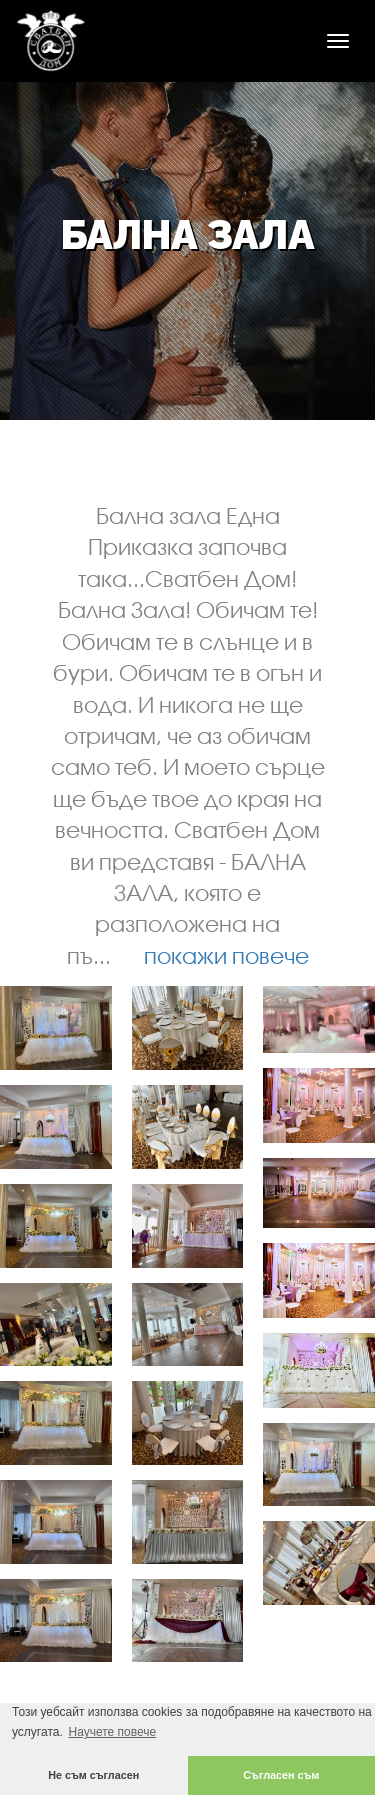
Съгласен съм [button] (281, 1775)
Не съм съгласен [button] (93, 1775)
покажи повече (226, 955)
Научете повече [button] (112, 1732)
